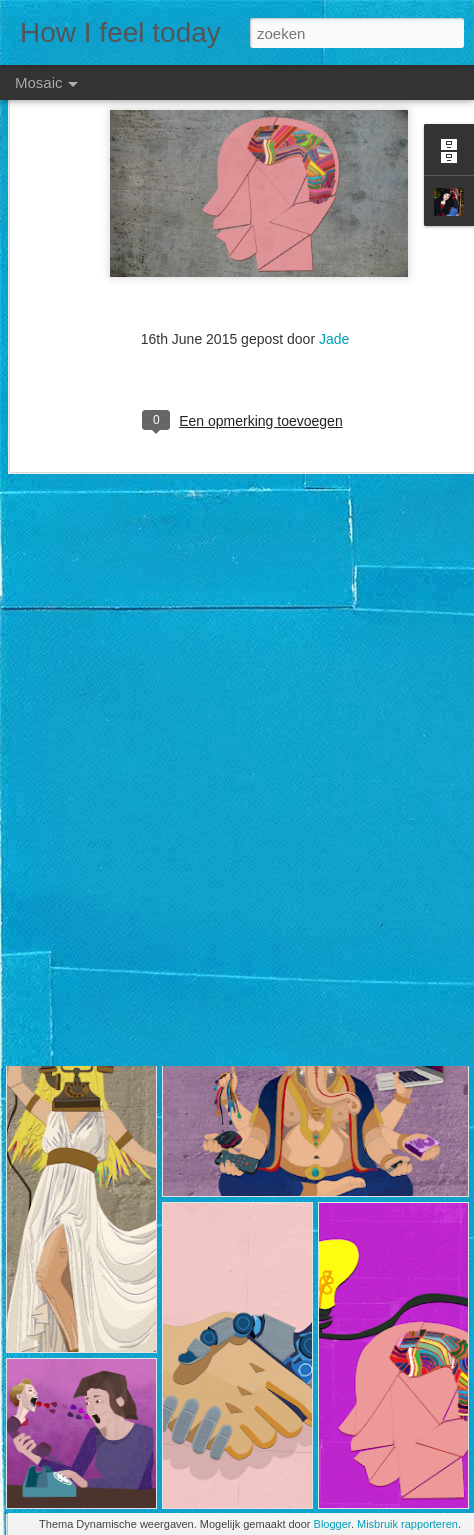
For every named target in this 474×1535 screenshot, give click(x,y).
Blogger (332, 1524)
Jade (334, 274)
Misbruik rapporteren (407, 1524)
